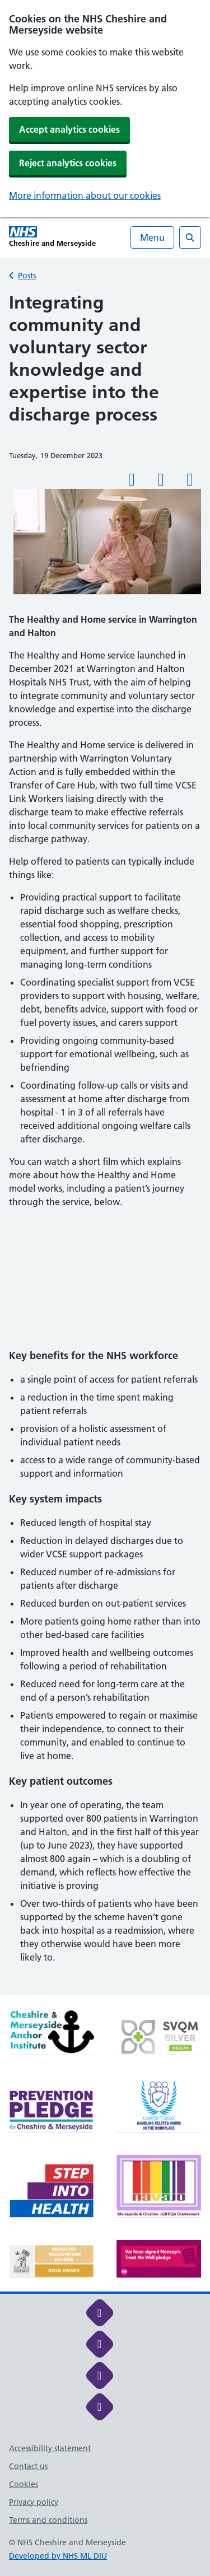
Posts (27, 275)
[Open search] (190, 237)
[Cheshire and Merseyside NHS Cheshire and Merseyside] (52, 236)
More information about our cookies (85, 195)
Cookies (23, 2484)
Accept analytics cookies (69, 129)
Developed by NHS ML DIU (58, 2556)
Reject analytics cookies (67, 163)
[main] (105, 1143)
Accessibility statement (50, 2448)
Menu (152, 237)
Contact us (28, 2466)
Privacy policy (33, 2502)
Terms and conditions (48, 2520)
